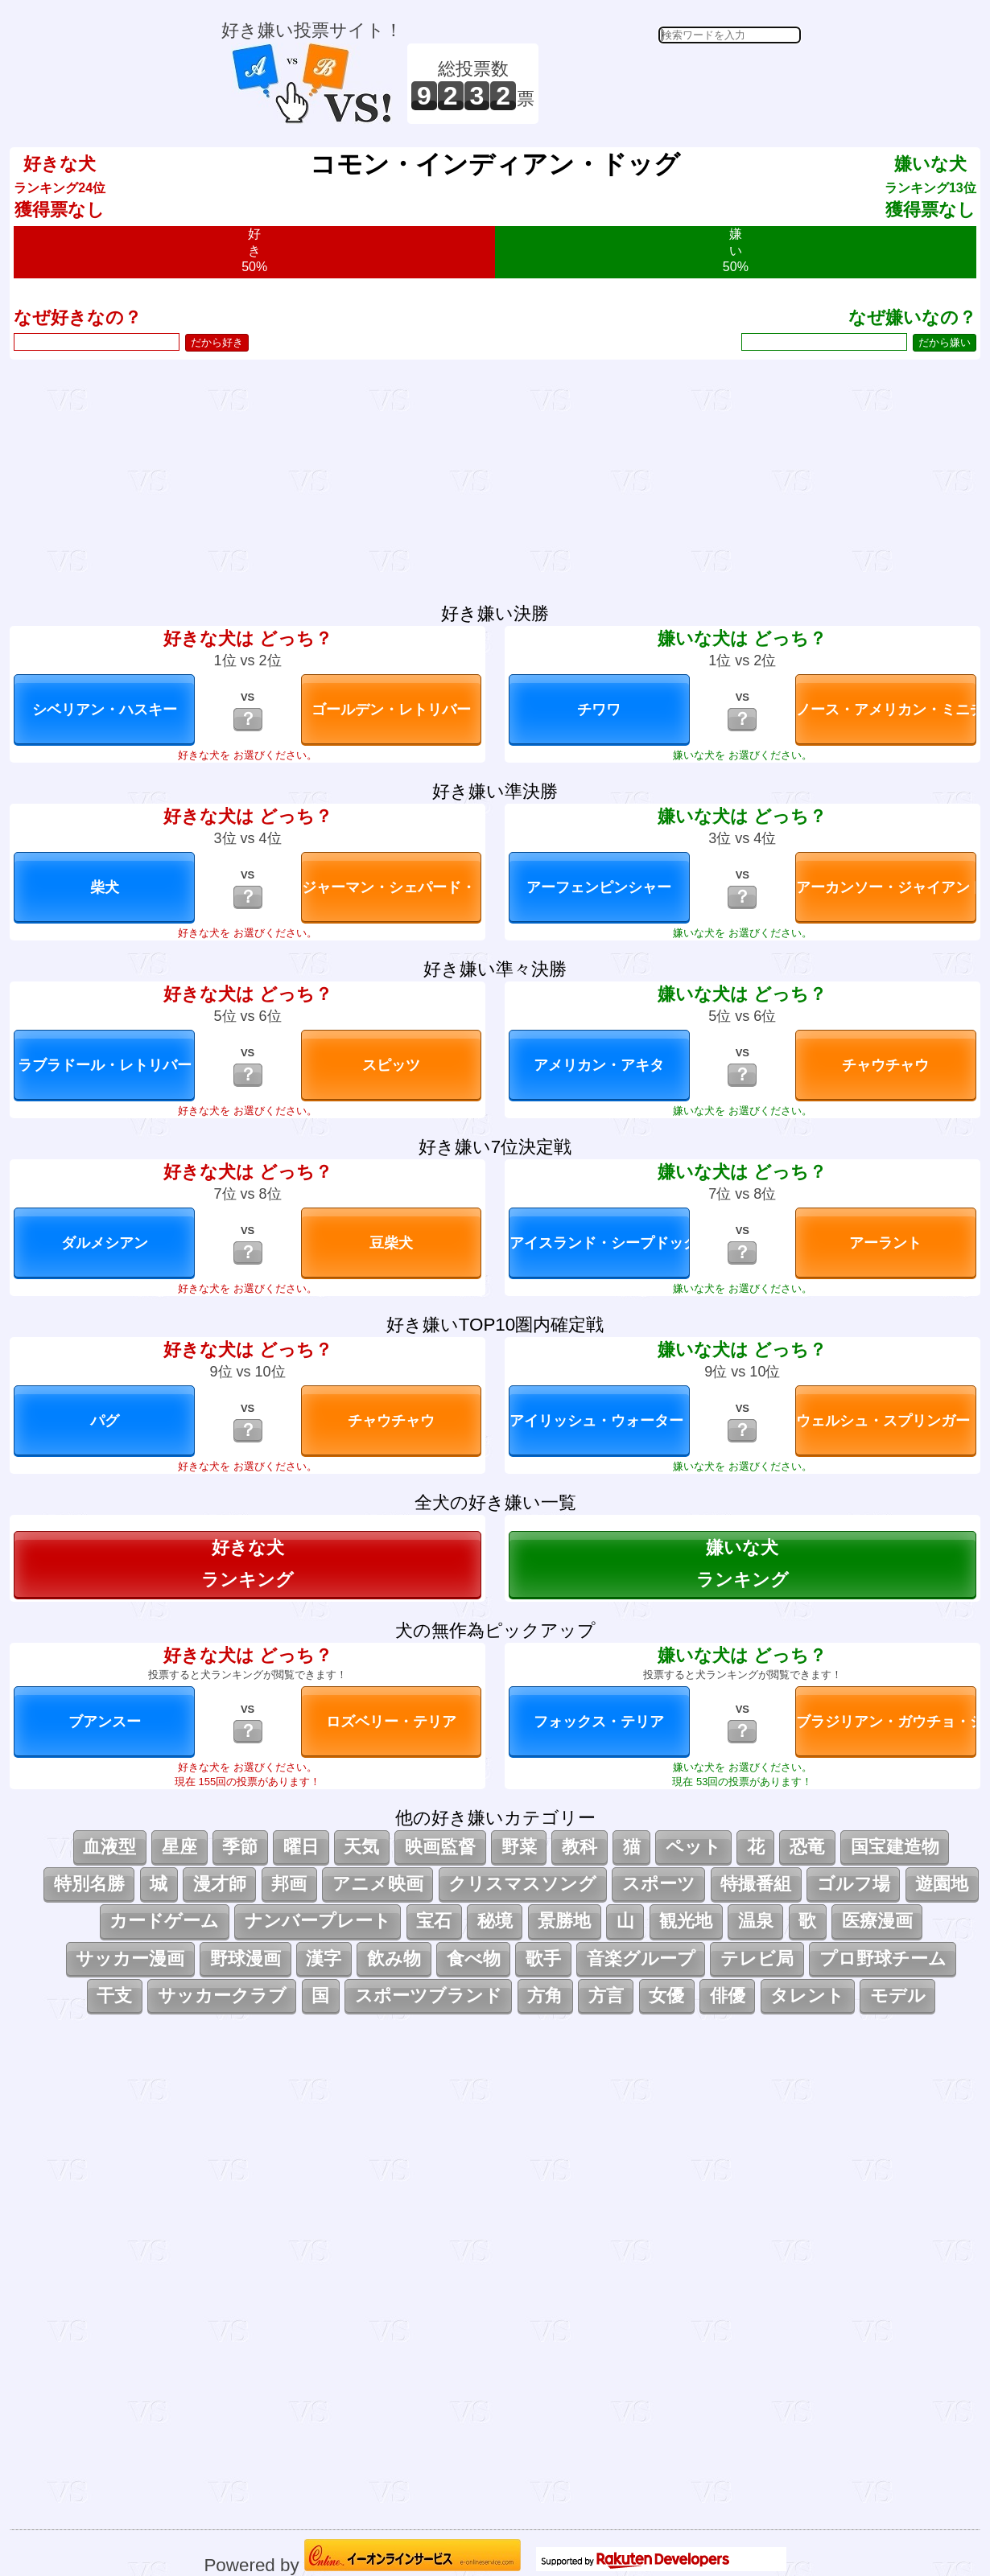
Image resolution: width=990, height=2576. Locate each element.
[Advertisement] (672, 83)
